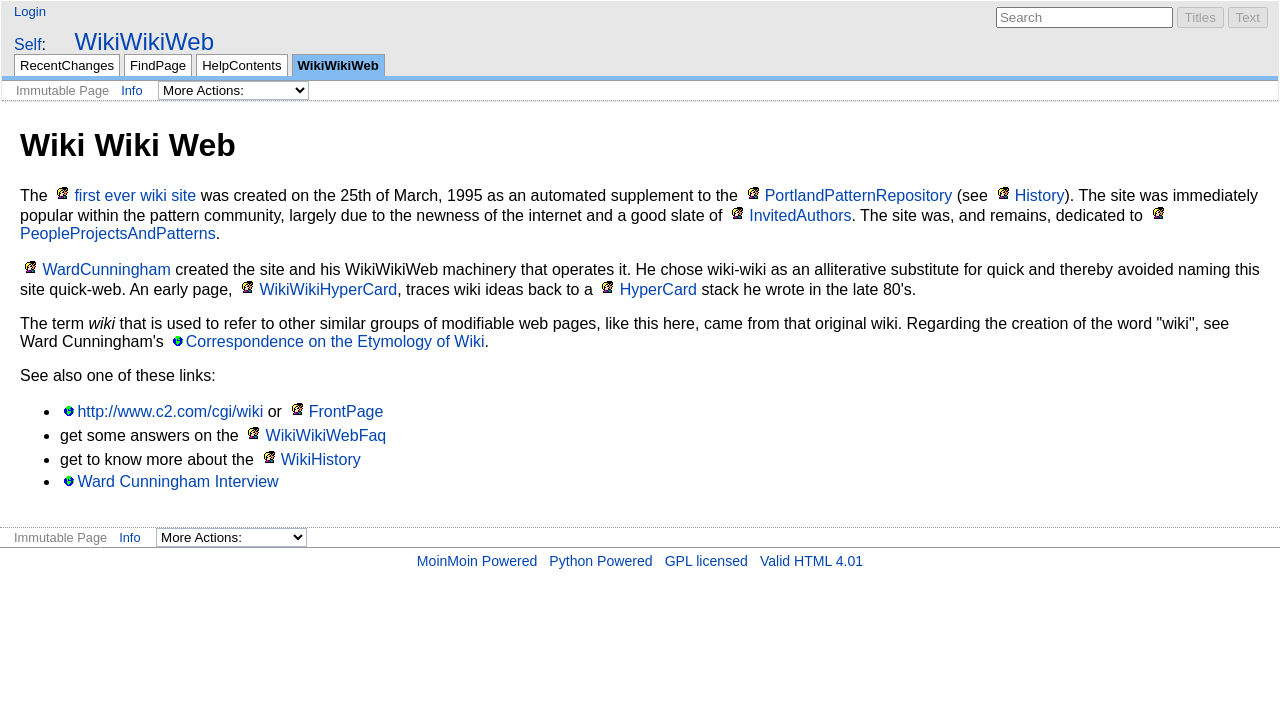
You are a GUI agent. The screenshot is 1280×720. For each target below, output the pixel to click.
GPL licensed (706, 561)
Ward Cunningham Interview (177, 481)
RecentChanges (67, 65)
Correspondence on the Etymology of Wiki (335, 341)
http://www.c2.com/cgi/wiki (170, 411)
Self (28, 44)
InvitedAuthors (800, 215)
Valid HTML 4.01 (811, 561)
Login (30, 11)
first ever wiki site (135, 195)
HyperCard (658, 289)
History (1040, 195)
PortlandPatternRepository (859, 195)
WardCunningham (106, 269)
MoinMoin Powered (477, 561)
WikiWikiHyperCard (328, 289)
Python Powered (600, 561)
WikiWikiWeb (144, 41)
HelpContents (241, 65)
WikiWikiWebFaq (326, 435)
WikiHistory (321, 459)
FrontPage (346, 411)
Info (131, 90)
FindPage (158, 65)
